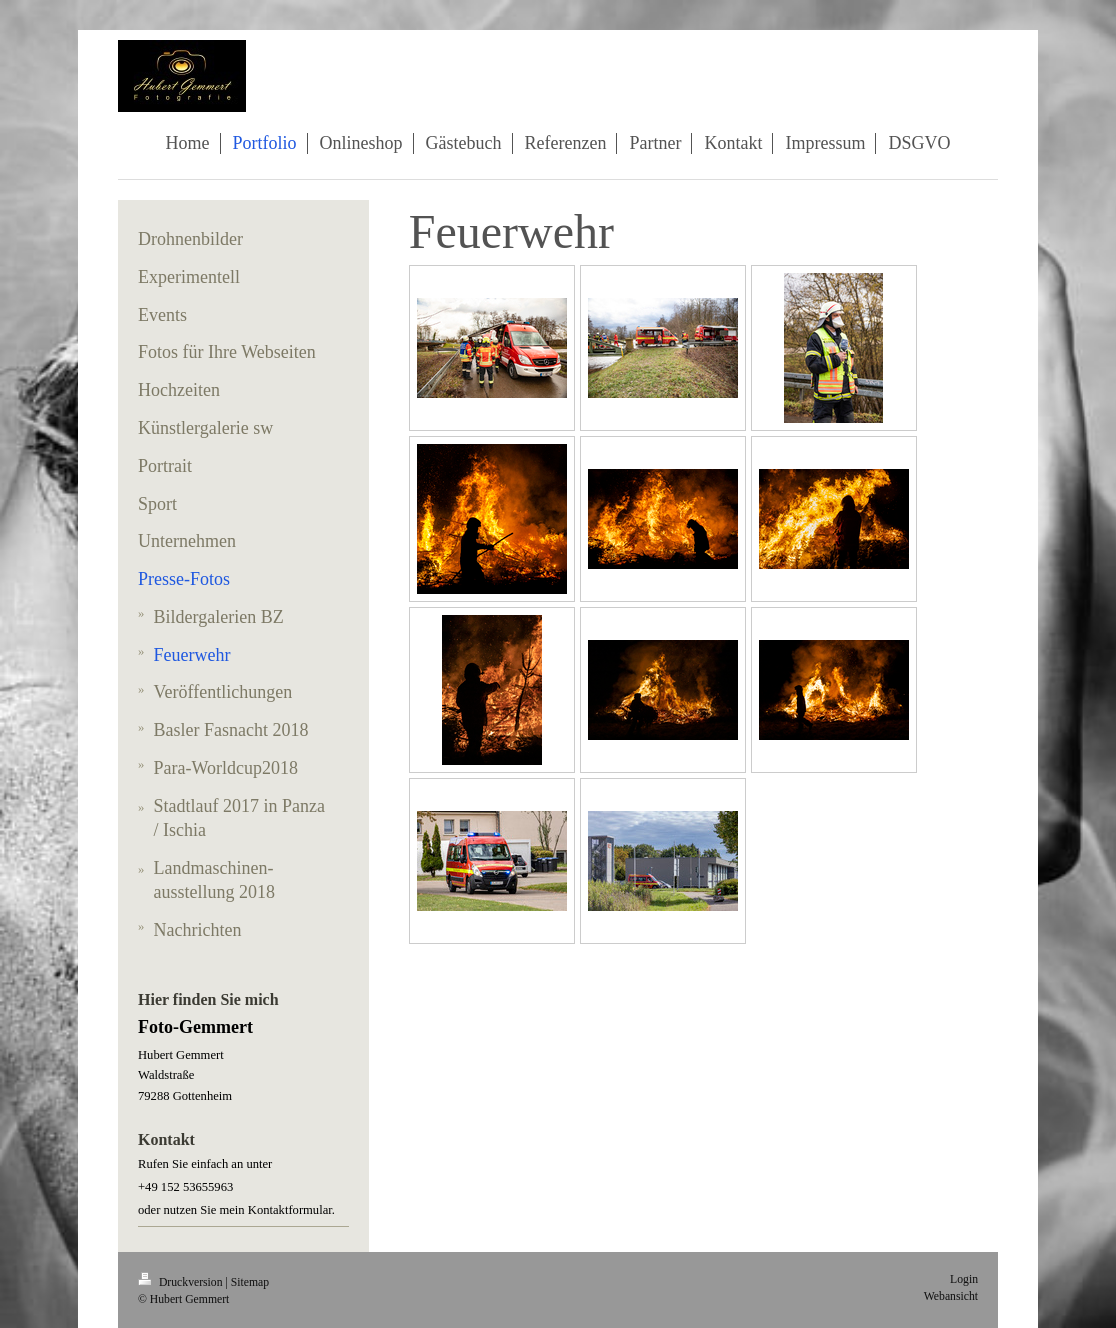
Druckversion (181, 1282)
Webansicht (951, 1296)
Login (964, 1279)
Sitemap (250, 1282)
